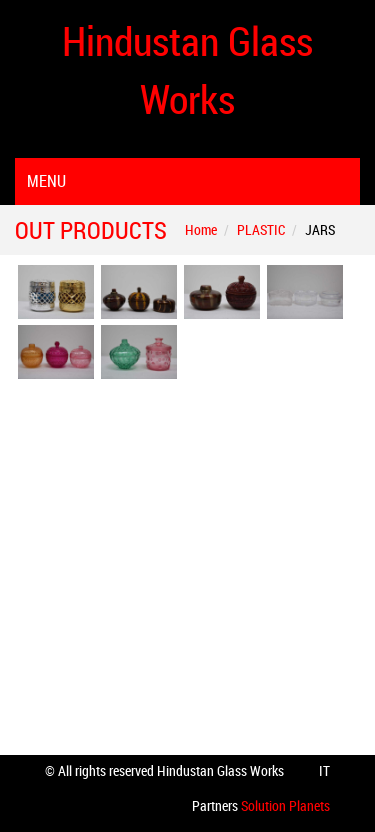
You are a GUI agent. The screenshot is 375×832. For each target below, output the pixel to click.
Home (201, 229)
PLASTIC (261, 229)
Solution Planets (284, 805)
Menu (46, 181)
